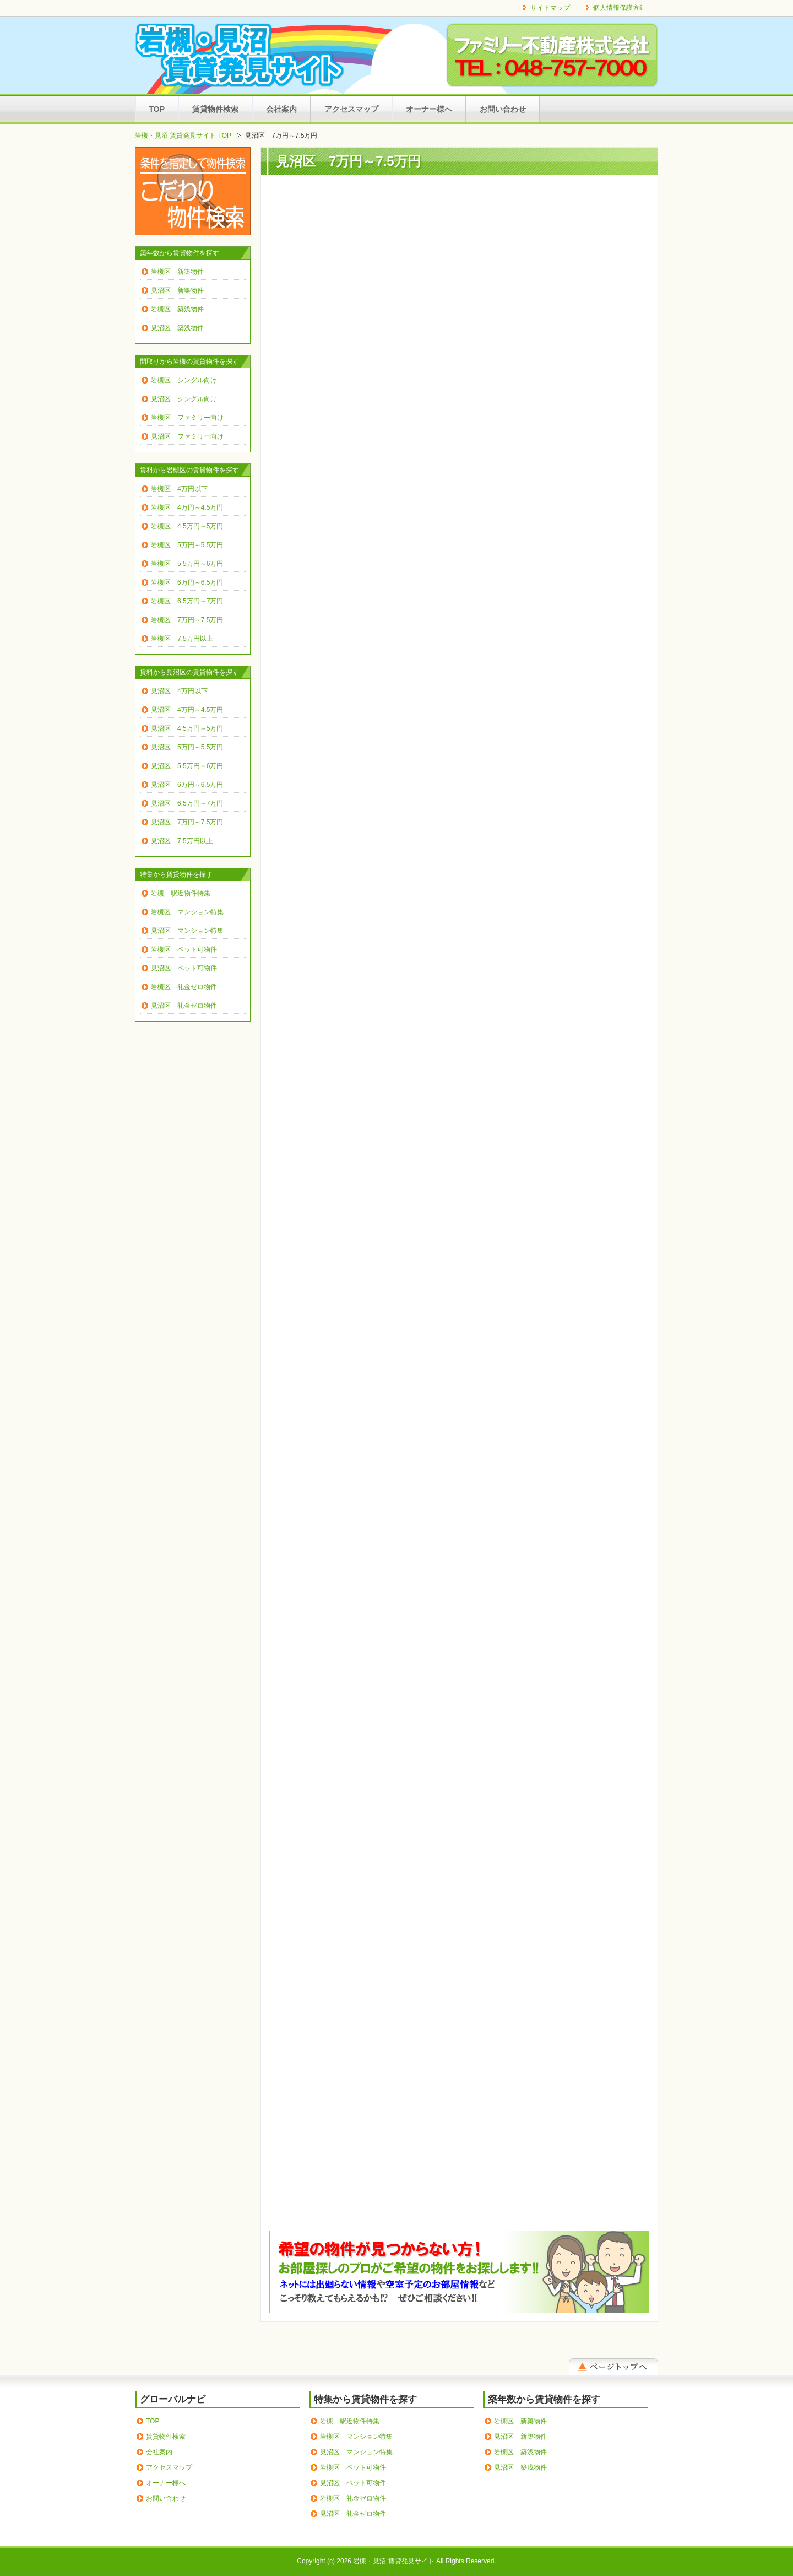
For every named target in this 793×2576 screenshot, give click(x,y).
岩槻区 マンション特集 (187, 912)
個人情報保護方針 (619, 8)
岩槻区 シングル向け (184, 380)
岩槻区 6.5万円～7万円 (187, 601)
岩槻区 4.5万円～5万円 (187, 526)
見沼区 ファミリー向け (187, 436)
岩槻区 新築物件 (177, 272)
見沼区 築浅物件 (177, 328)
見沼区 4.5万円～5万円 (187, 728)
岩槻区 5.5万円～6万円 (187, 564)
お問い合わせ (503, 109)
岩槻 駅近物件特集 (180, 893)
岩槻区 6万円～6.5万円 (187, 582)
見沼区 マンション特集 (187, 931)
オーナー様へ (429, 109)
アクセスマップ (351, 109)
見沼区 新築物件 (177, 290)
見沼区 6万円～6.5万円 (187, 785)
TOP (157, 109)
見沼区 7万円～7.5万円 (187, 822)
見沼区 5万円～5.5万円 (187, 747)
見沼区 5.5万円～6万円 (187, 766)
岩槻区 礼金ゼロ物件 (184, 987)
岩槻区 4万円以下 (179, 489)
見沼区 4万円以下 (179, 691)
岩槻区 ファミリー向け (187, 418)
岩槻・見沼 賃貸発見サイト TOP (183, 135)
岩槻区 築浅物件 (177, 309)
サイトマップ (550, 8)
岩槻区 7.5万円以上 (182, 638)
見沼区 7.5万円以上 (182, 841)
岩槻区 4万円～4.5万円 (187, 507)
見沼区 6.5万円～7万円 (187, 803)
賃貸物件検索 (215, 109)
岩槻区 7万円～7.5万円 (187, 620)
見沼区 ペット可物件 (184, 968)
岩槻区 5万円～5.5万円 (187, 545)
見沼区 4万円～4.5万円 (187, 710)
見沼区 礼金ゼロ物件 (184, 1005)
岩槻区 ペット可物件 (184, 949)
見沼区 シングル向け (184, 399)
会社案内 (281, 109)
